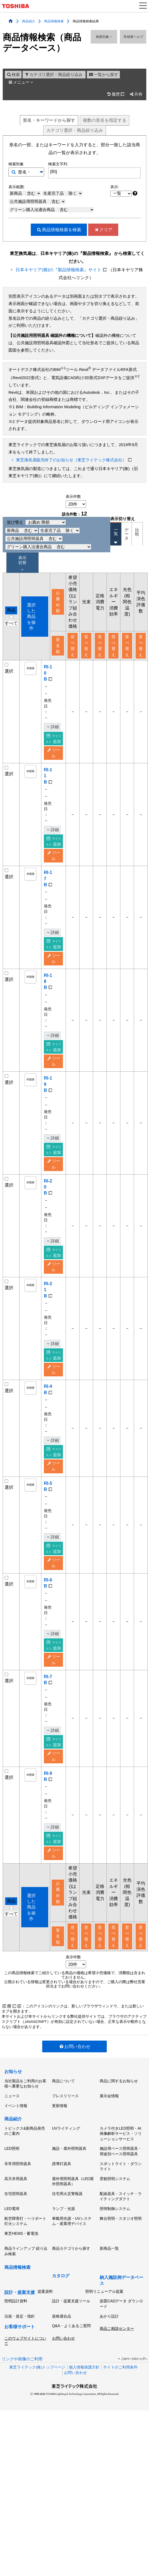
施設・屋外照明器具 (69, 2179)
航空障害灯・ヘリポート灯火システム (25, 2252)
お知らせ (13, 2102)
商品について (63, 2111)
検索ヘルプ (133, 37)
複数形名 (104, 120)
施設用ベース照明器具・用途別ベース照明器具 (121, 2182)
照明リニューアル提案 (104, 2322)
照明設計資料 (15, 2331)
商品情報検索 (54, 21)
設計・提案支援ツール (71, 2331)
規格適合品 (61, 2347)
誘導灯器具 (61, 2194)
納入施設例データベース (121, 2311)
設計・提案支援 (19, 2323)
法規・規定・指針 (19, 2347)
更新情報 (59, 2136)
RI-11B (47, 775)
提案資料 (45, 2322)
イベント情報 (15, 2136)
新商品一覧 (109, 2279)
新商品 (25, 193)
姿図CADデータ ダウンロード (121, 2334)
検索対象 (104, 37)
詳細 (52, 727)
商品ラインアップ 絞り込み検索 (25, 2282)
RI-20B (47, 1187)
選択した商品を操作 (31, 616)
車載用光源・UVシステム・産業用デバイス (72, 2252)
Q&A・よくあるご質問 (71, 2356)
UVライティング (66, 2159)
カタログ (60, 2306)
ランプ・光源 (63, 2239)
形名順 (58, 646)
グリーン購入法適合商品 (52, 209)
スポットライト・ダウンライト (121, 2197)
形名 (49, 120)
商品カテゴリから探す (71, 2279)
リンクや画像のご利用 (22, 2389)
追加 (53, 738)
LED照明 (11, 2179)
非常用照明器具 (17, 2194)
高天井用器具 (15, 2209)
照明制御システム (115, 2239)
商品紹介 (28, 21)
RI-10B (47, 672)
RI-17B (47, 878)
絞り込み (74, 130)
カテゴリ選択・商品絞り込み (53, 74)
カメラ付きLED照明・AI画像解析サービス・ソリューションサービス (121, 2164)
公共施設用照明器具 (37, 201)
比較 (137, 532)
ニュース (12, 2126)
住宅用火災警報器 (67, 2224)
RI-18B (47, 981)
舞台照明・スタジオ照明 (121, 2249)
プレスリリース (65, 2126)
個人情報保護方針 (84, 2398)
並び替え (36, 522)
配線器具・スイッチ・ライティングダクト (121, 2227)
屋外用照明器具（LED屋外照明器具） (73, 2212)
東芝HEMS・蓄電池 (21, 2264)
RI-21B (47, 1289)
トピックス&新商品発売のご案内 (24, 2161)
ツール (53, 753)
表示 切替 (22, 563)
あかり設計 (109, 2347)
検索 (13, 74)
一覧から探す (103, 74)
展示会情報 (109, 2126)
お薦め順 (58, 602)
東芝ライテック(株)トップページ (37, 2398)
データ (126, 534)
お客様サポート (19, 2357)
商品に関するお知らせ (119, 2111)
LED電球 (11, 2239)
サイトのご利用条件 (120, 2398)
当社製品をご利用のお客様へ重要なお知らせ (25, 2114)
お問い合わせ (74, 2077)
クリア (103, 229)
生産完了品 (63, 193)
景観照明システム (115, 2209)
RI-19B (47, 1084)
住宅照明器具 (15, 2224)
